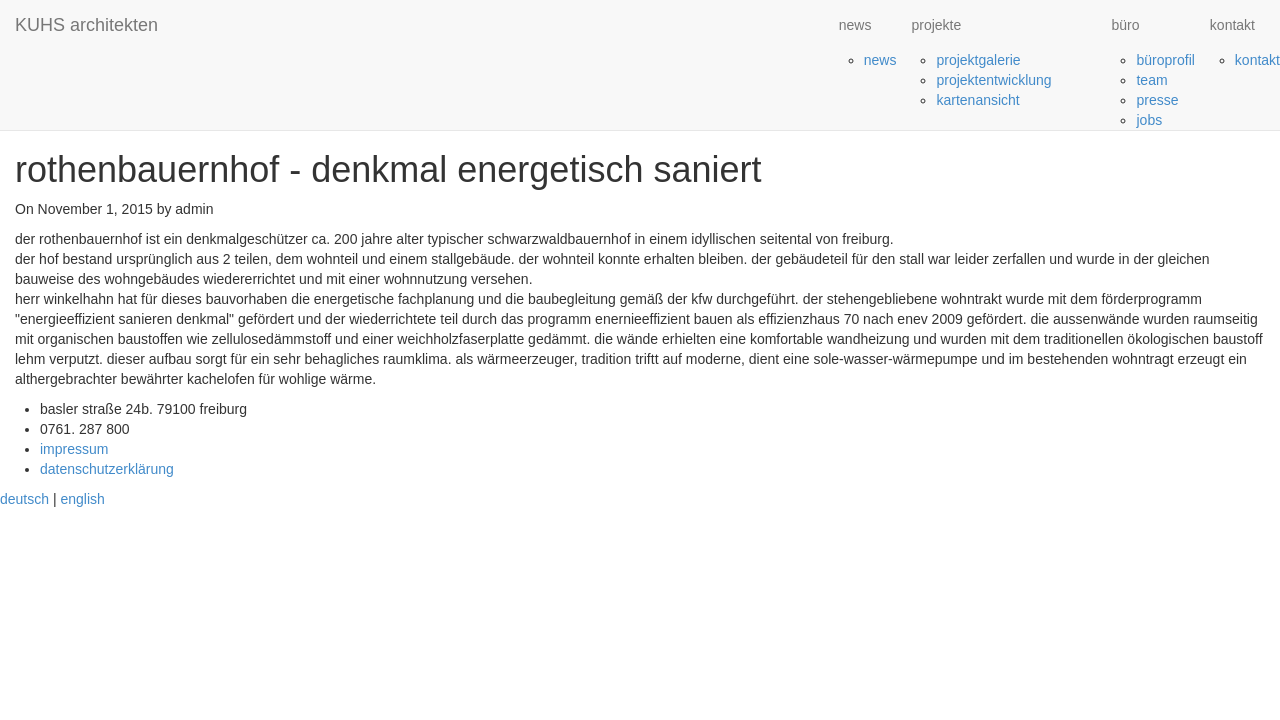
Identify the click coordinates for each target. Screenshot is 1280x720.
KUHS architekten (86, 25)
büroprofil (1165, 60)
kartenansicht (977, 100)
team (1151, 80)
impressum (74, 449)
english (82, 499)
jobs (1149, 120)
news (880, 60)
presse (1157, 100)
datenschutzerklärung (107, 469)
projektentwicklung (993, 80)
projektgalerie (978, 60)
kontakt (1257, 60)
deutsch (24, 499)
